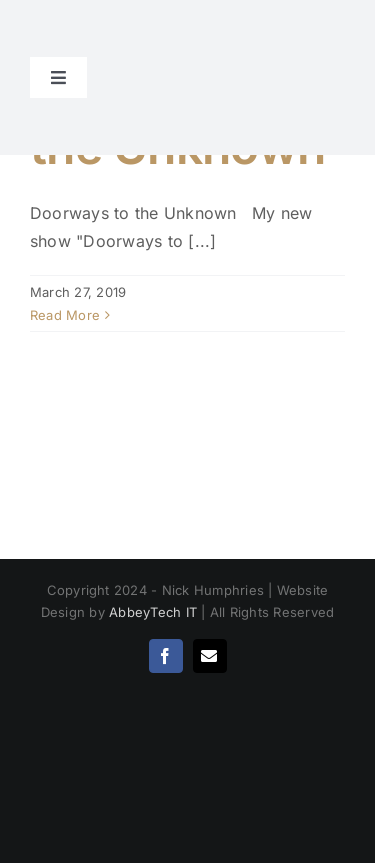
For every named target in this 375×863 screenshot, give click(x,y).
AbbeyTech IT (153, 612)
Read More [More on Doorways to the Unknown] (65, 315)
